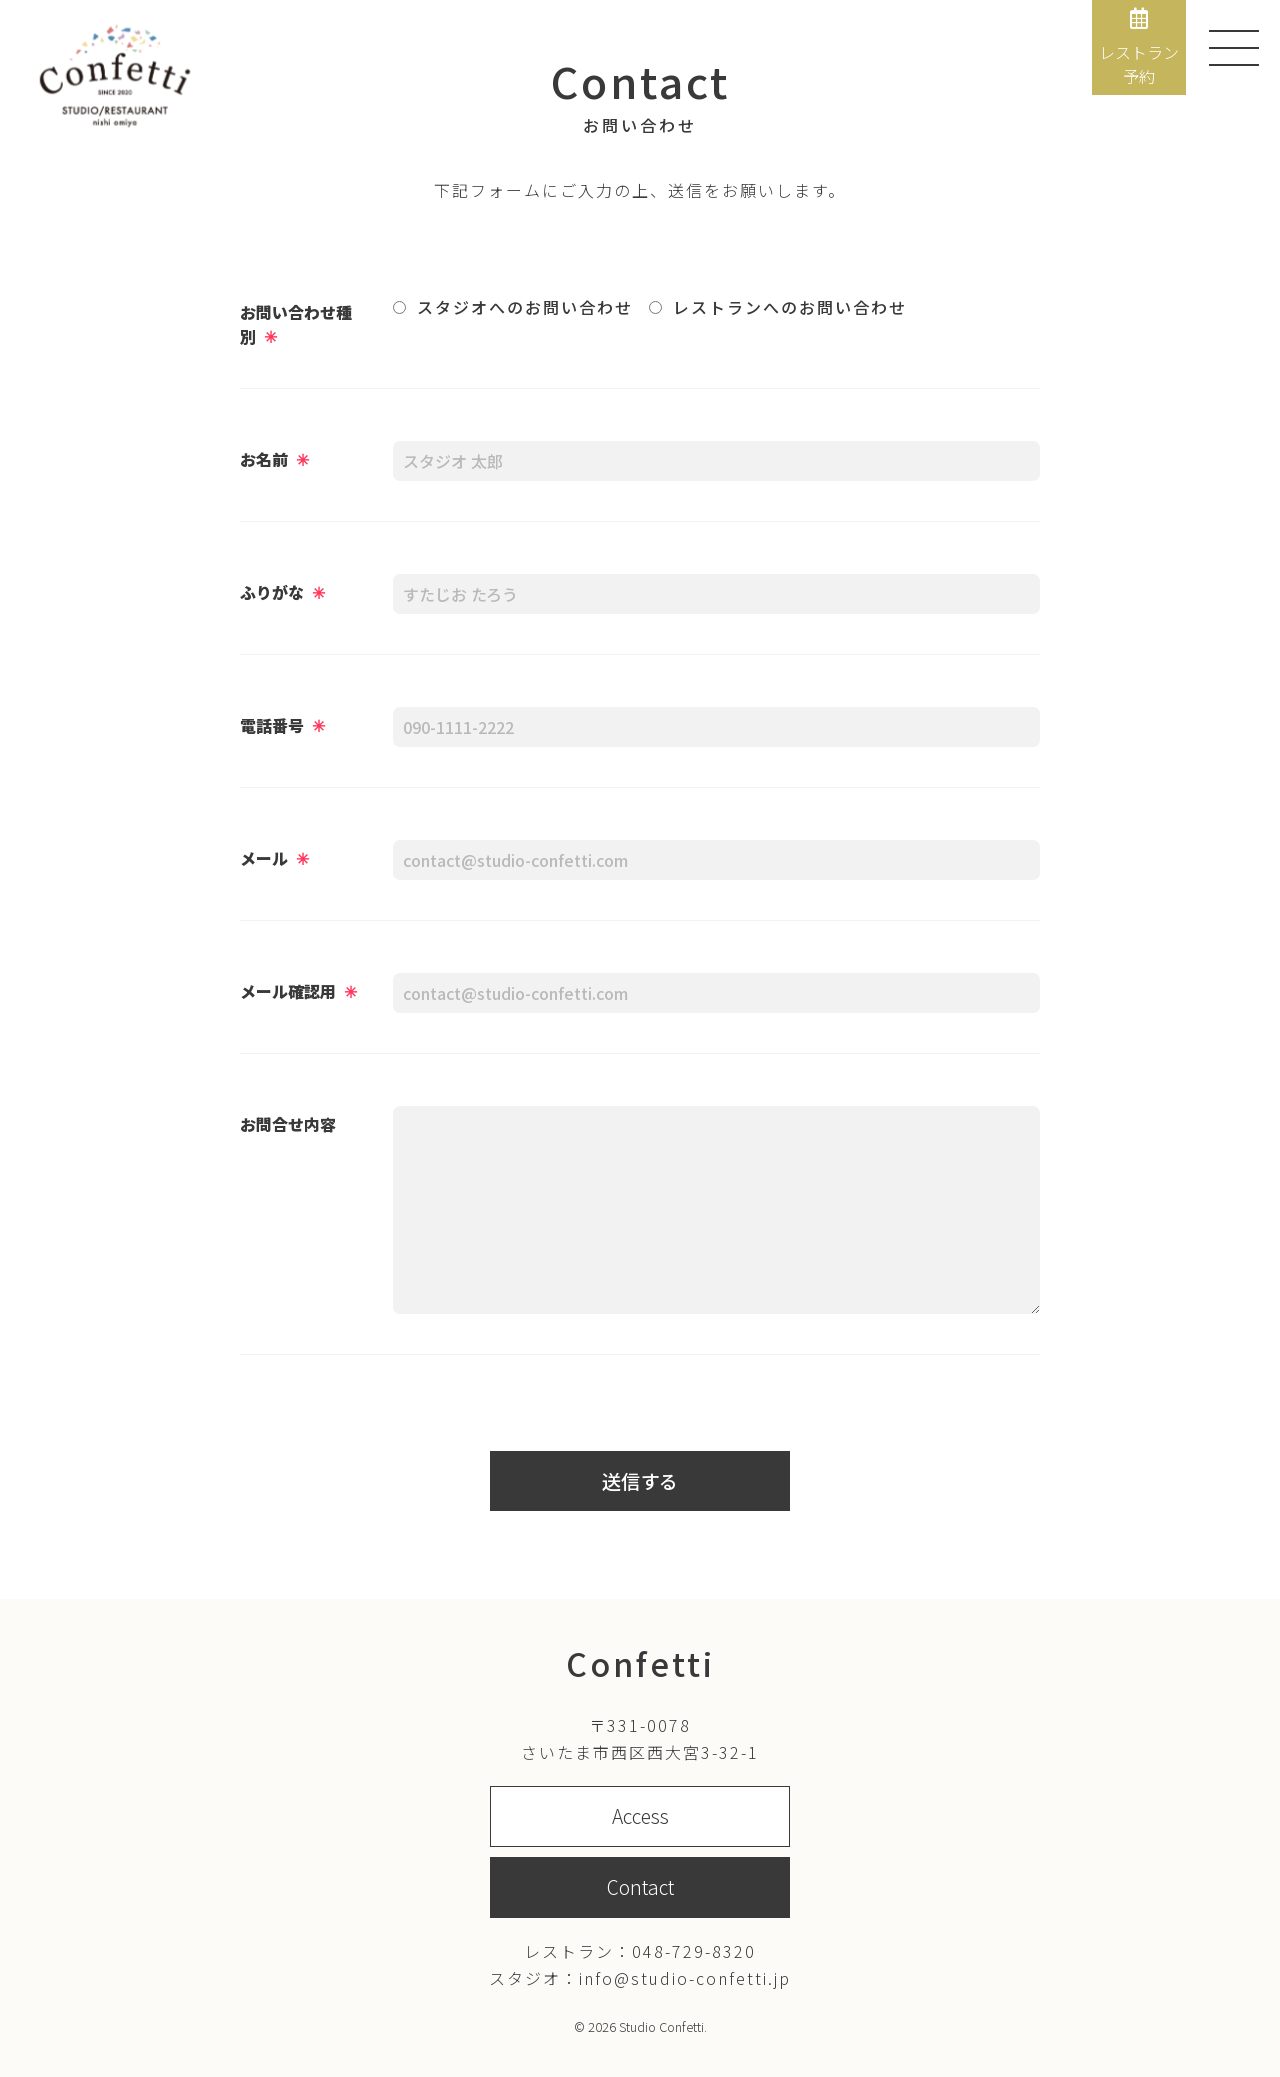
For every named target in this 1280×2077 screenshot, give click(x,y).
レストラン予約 (1139, 48)
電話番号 (282, 725)
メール (274, 858)
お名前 (274, 459)
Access (640, 1816)
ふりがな (282, 592)
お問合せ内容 (288, 1124)
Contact (640, 1887)
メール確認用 (298, 991)
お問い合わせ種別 (296, 324)
